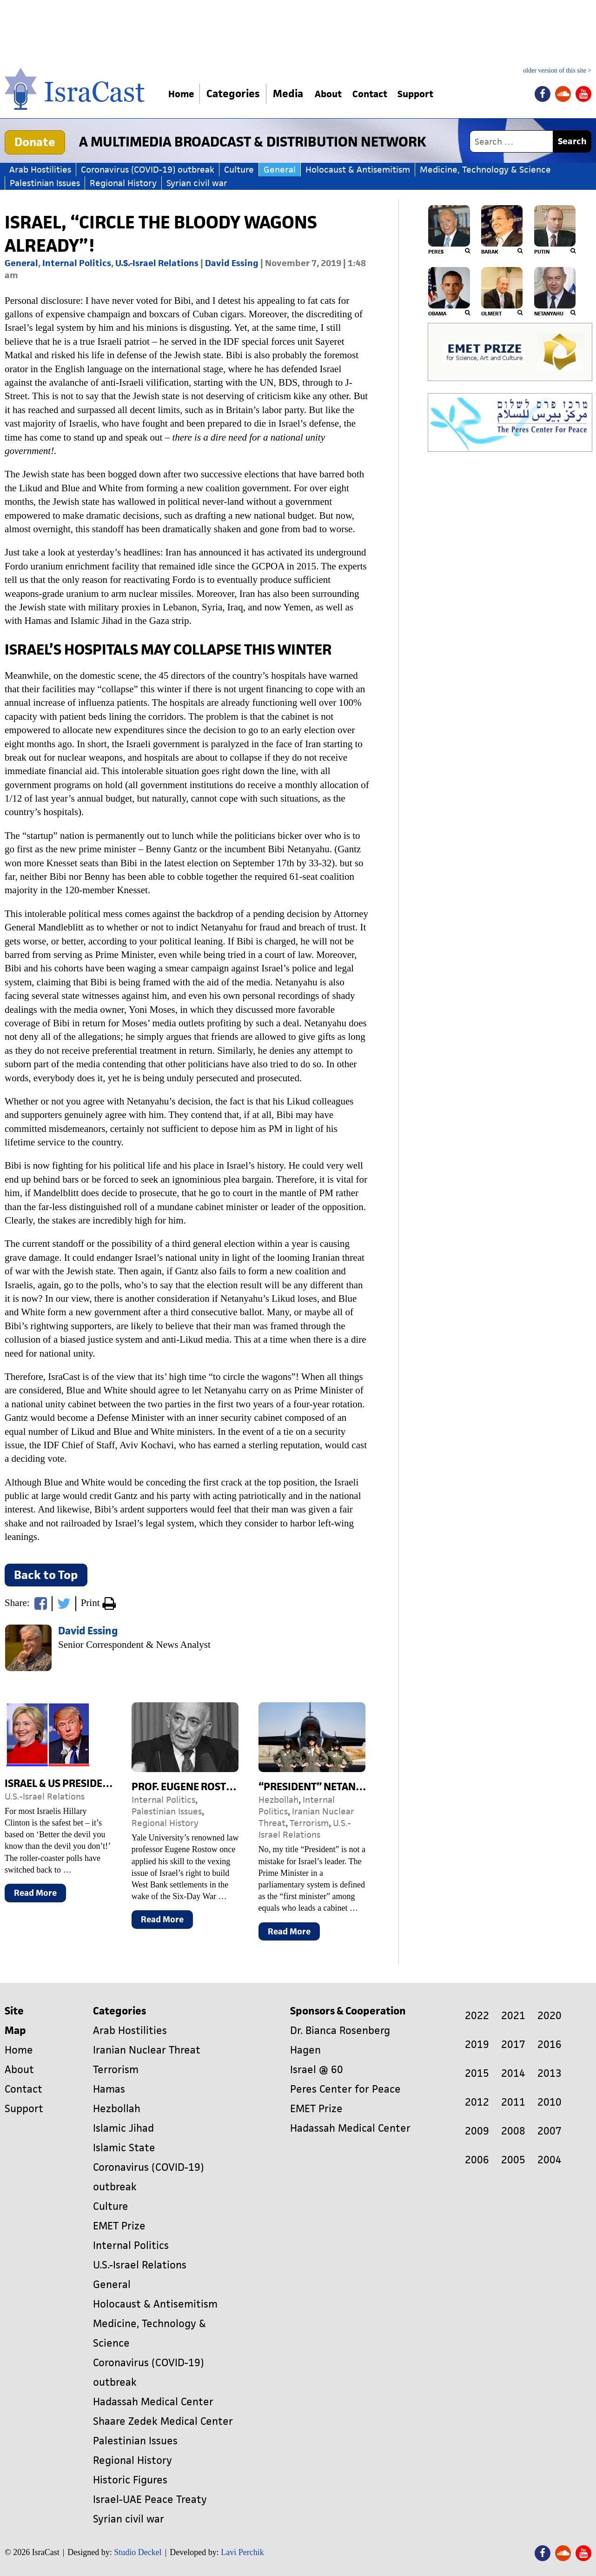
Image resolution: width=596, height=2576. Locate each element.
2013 (549, 2073)
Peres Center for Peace (345, 2089)
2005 (513, 2160)
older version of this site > (557, 70)
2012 (477, 2102)
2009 (477, 2131)
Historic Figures (130, 2480)
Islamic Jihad (123, 2128)
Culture (239, 169)
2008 (513, 2131)
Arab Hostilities (40, 169)
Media (293, 93)
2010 (549, 2102)
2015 (477, 2073)
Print (98, 1604)
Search (572, 141)
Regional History (123, 183)
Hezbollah (278, 1800)
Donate (34, 141)
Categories (238, 93)
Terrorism (309, 1823)
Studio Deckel (137, 2552)
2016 (549, 2044)
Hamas (109, 2089)
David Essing (231, 263)
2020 (549, 2015)
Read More (40, 1894)
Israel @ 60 (316, 2069)
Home (184, 93)
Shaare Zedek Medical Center (163, 2421)
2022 (477, 2015)
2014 (513, 2073)
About (336, 93)
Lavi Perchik (242, 2552)
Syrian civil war (196, 183)
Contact (384, 93)
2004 (549, 2160)
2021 (513, 2015)
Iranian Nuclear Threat (146, 2050)
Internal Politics (76, 263)
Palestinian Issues (45, 183)
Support (437, 93)
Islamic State (124, 2147)
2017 (513, 2044)
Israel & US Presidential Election (91, 1783)
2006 (477, 2160)
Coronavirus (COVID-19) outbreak (147, 169)
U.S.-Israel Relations (157, 263)
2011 (513, 2102)
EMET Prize (119, 2226)
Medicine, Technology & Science (485, 169)
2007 (549, 2131)
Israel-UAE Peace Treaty (150, 2499)
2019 (477, 2044)
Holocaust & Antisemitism (357, 169)
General (280, 169)
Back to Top (46, 1574)
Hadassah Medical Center (153, 2402)
